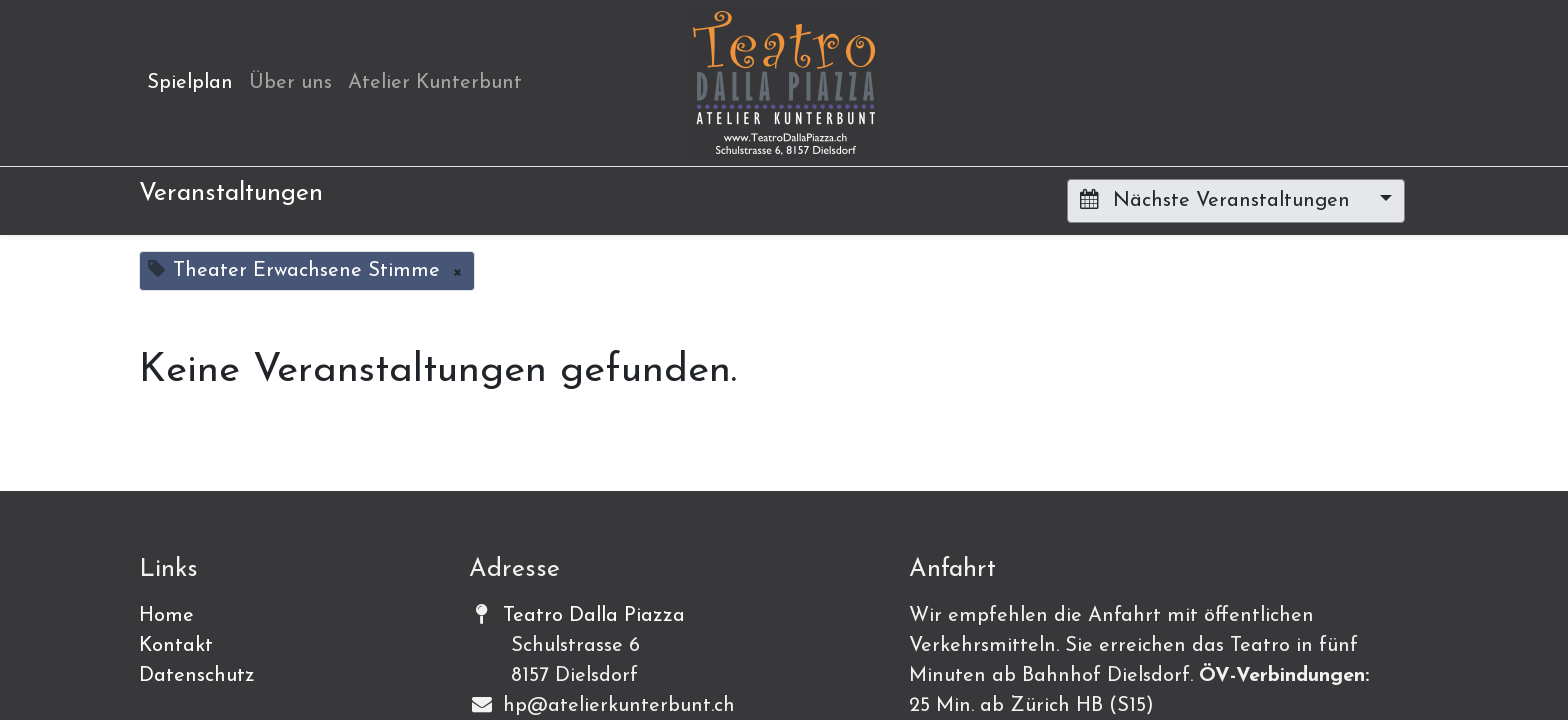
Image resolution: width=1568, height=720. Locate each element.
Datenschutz (197, 676)
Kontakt (176, 646)
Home (166, 616)
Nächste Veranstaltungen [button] (1218, 200)
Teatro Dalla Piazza (594, 616)
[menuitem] (190, 83)
